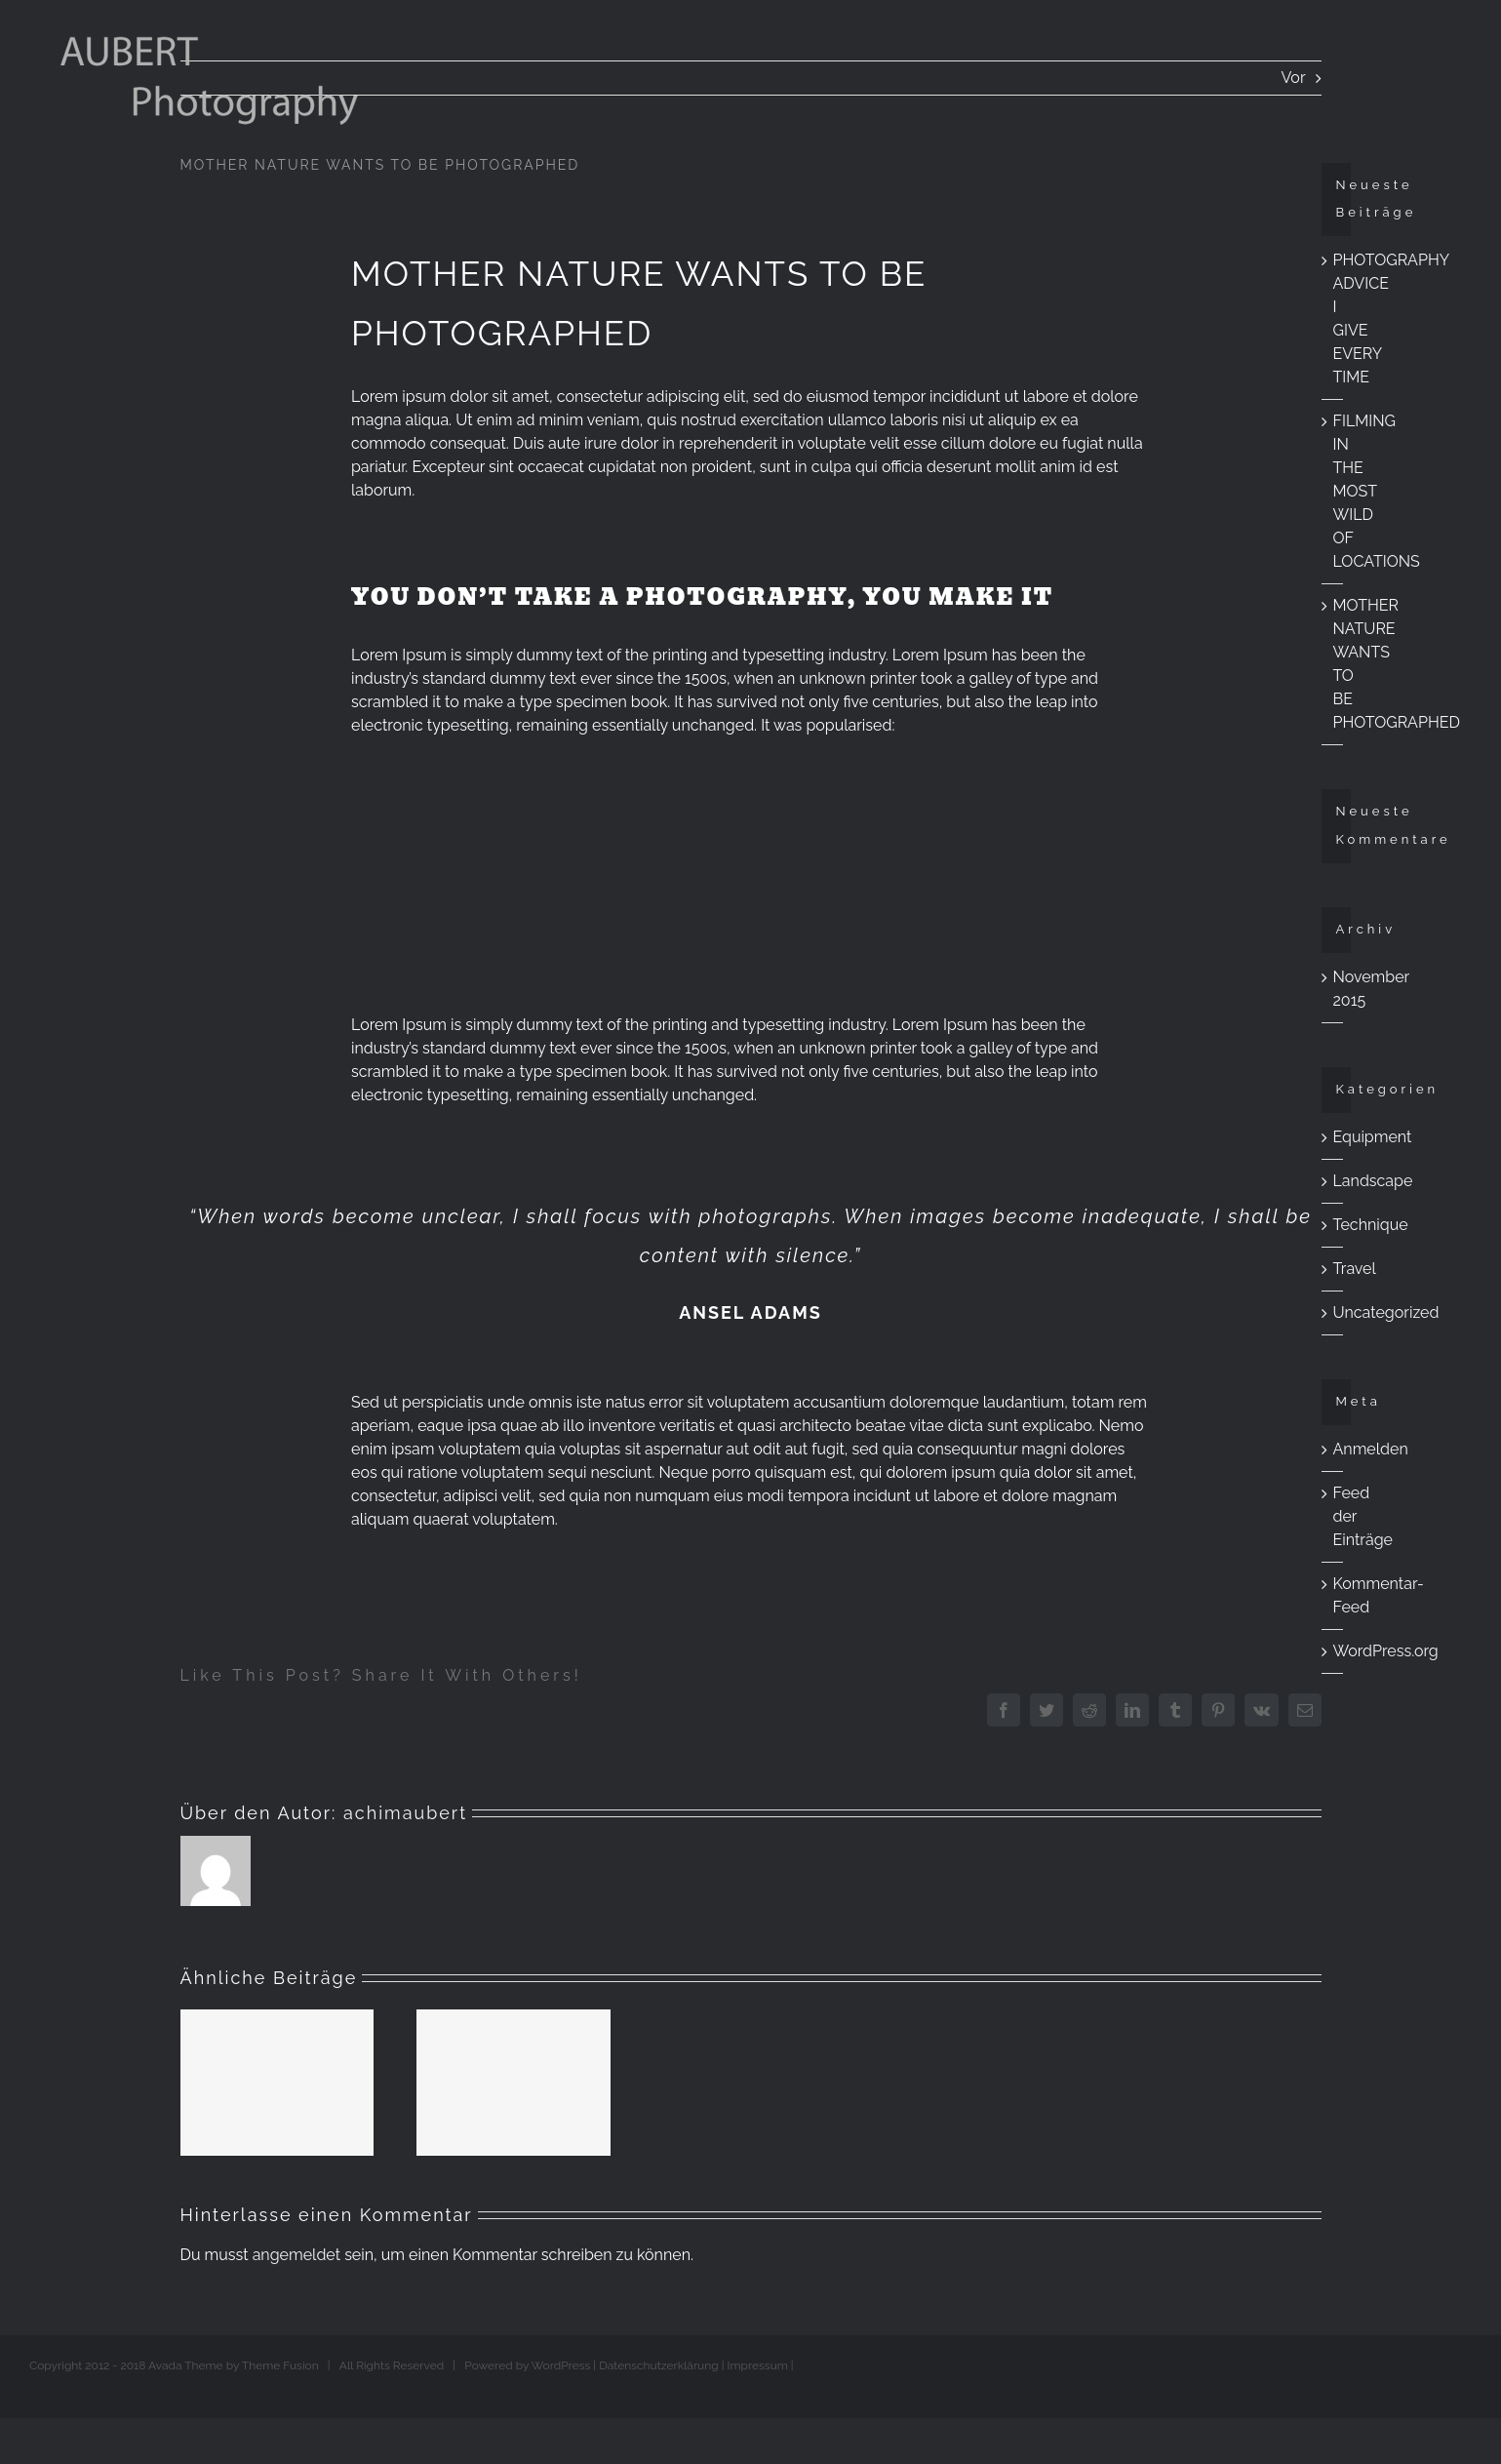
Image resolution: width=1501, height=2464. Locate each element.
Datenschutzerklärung (658, 2365)
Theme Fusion (280, 2365)
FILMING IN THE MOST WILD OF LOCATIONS (1376, 491)
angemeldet (296, 2254)
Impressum (758, 2365)
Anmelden (1370, 1449)
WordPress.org (1386, 1651)
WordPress (561, 2365)
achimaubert (405, 1813)
